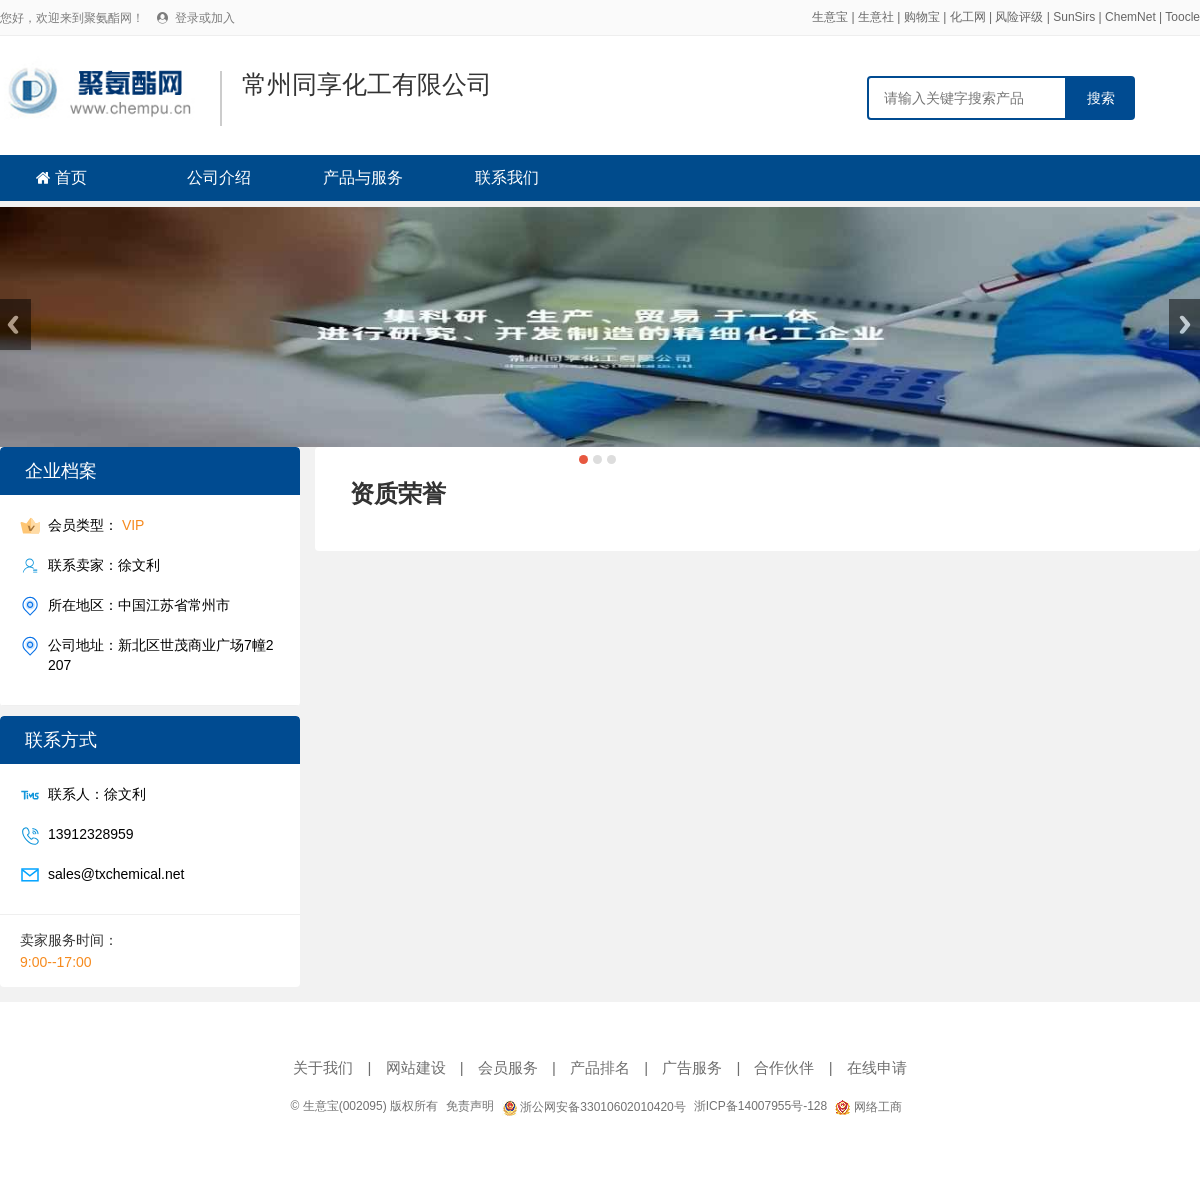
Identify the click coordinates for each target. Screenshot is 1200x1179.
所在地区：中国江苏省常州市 (139, 605)
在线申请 (877, 1067)
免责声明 (470, 1106)
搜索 (1101, 98)
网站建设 (416, 1067)
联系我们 (507, 177)
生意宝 (830, 17)
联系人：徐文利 (97, 794)
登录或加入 (205, 18)
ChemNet (1130, 17)
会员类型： (96, 525)
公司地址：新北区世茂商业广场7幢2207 (161, 654)
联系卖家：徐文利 (104, 565)
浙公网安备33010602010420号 (594, 1107)
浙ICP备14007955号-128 (760, 1106)
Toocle (1182, 17)
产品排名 (600, 1067)
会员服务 (508, 1067)
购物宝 (922, 17)
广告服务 (692, 1067)
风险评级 (1019, 17)
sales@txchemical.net (116, 874)
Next (1184, 324)
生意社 (876, 17)
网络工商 (868, 1107)
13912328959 (91, 834)
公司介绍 (219, 177)
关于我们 (323, 1067)
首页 (71, 177)
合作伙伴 (784, 1067)
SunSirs (1074, 17)
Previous (15, 324)
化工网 (968, 17)
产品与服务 (363, 177)
